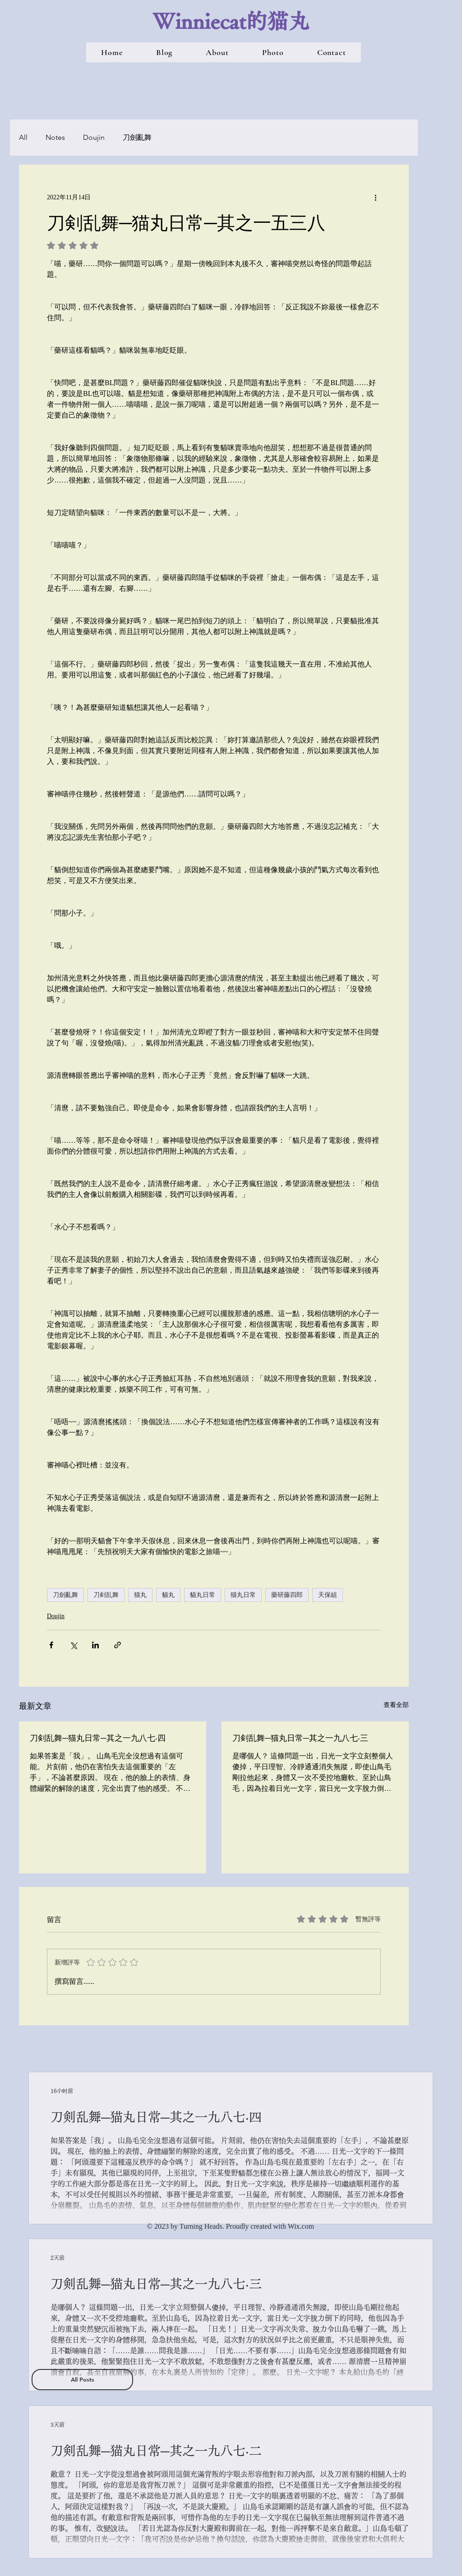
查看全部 (396, 1705)
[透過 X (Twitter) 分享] (73, 1645)
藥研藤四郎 (287, 1595)
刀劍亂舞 (137, 137)
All (23, 137)
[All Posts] (82, 2379)
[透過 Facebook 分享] (51, 1645)
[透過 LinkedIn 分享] (95, 1645)
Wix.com (301, 2226)
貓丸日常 (202, 1595)
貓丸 (168, 1595)
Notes (55, 137)
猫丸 (140, 1595)
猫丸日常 (243, 1595)
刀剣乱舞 (106, 1595)
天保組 (327, 1595)
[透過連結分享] (117, 1645)
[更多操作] (375, 197)
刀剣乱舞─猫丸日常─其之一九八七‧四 (98, 1737)
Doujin (94, 137)
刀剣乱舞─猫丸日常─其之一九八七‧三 (300, 1737)
